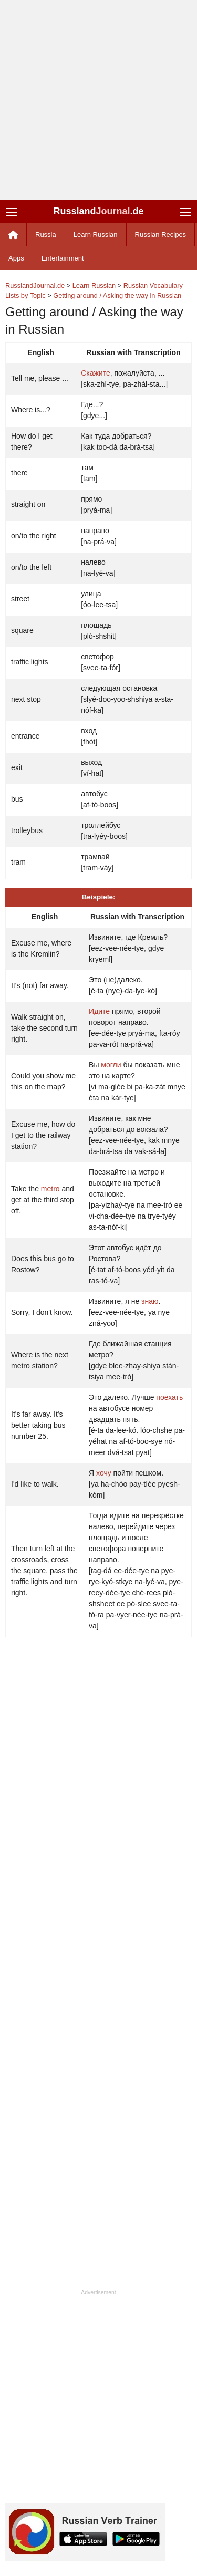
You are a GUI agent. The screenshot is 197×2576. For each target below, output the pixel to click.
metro (50, 1189)
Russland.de (98, 211)
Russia (45, 234)
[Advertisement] (98, 100)
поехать (169, 1397)
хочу (103, 1473)
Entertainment (63, 258)
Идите (99, 1011)
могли (111, 1065)
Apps (16, 258)
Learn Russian (96, 234)
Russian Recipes (160, 234)
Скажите (95, 373)
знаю (149, 1301)
